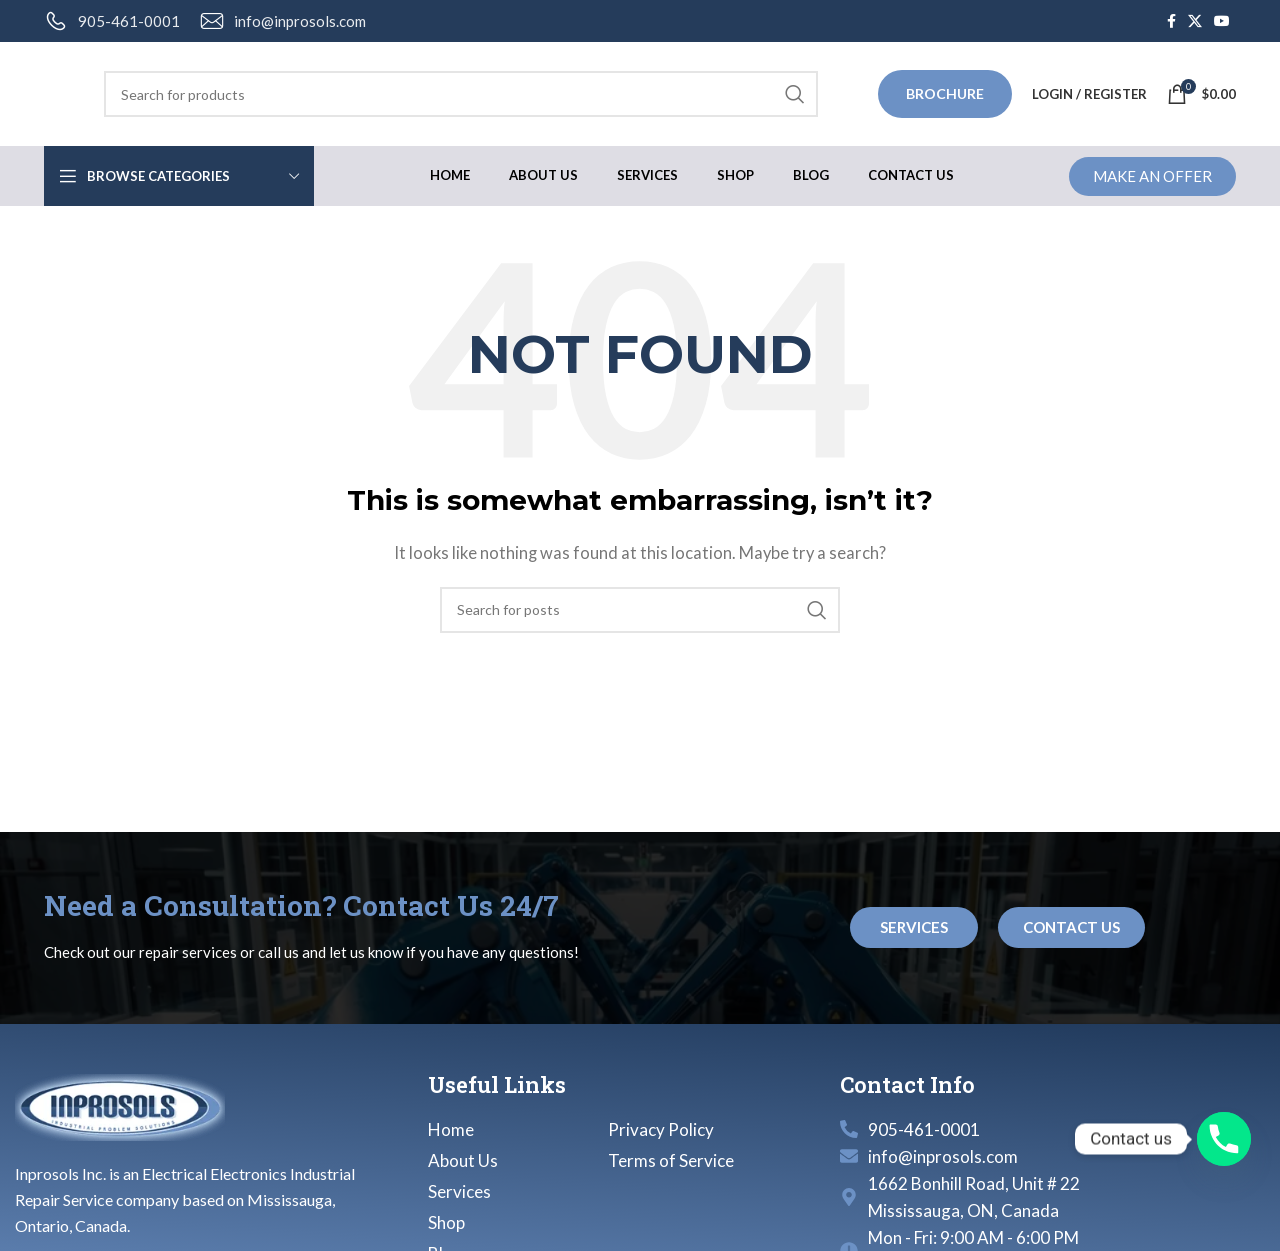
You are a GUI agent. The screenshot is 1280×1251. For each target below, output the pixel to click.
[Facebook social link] (1171, 21)
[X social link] (1195, 21)
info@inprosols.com (300, 21)
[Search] (461, 94)
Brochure (945, 93)
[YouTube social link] (1222, 21)
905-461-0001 (129, 21)
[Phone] (1224, 1139)
